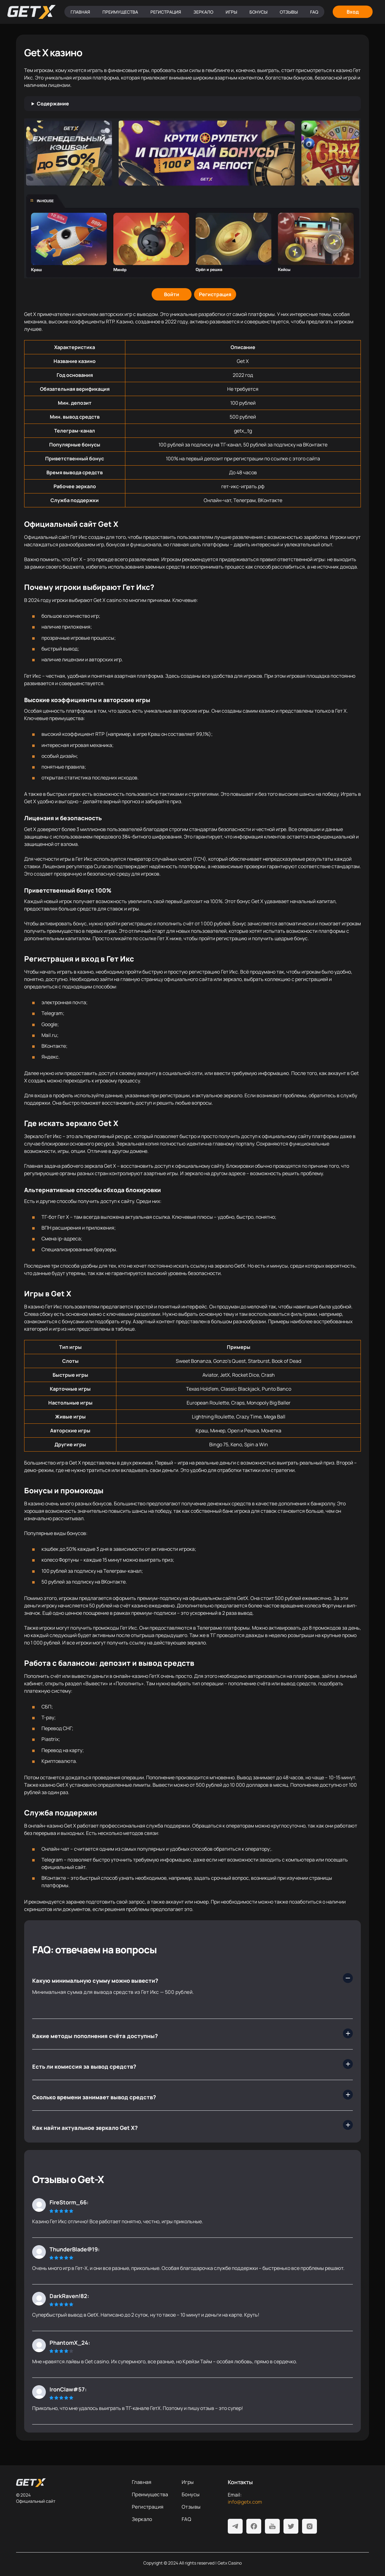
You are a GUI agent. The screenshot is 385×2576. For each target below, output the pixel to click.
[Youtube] (272, 2526)
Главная (80, 12)
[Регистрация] (215, 294)
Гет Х (63, 1216)
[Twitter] (290, 2526)
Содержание (53, 103)
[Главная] (31, 12)
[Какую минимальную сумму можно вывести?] (192, 1978)
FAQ (314, 12)
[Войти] (172, 294)
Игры (231, 12)
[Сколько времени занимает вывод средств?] (192, 2094)
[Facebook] (253, 2526)
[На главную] (69, 2482)
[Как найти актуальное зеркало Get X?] (192, 2125)
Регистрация (165, 12)
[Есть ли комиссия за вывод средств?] (192, 2064)
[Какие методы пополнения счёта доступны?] (192, 2033)
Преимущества (120, 12)
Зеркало (203, 12)
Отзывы (289, 12)
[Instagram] (309, 2526)
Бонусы (258, 12)
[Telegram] (235, 2526)
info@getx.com (245, 2501)
